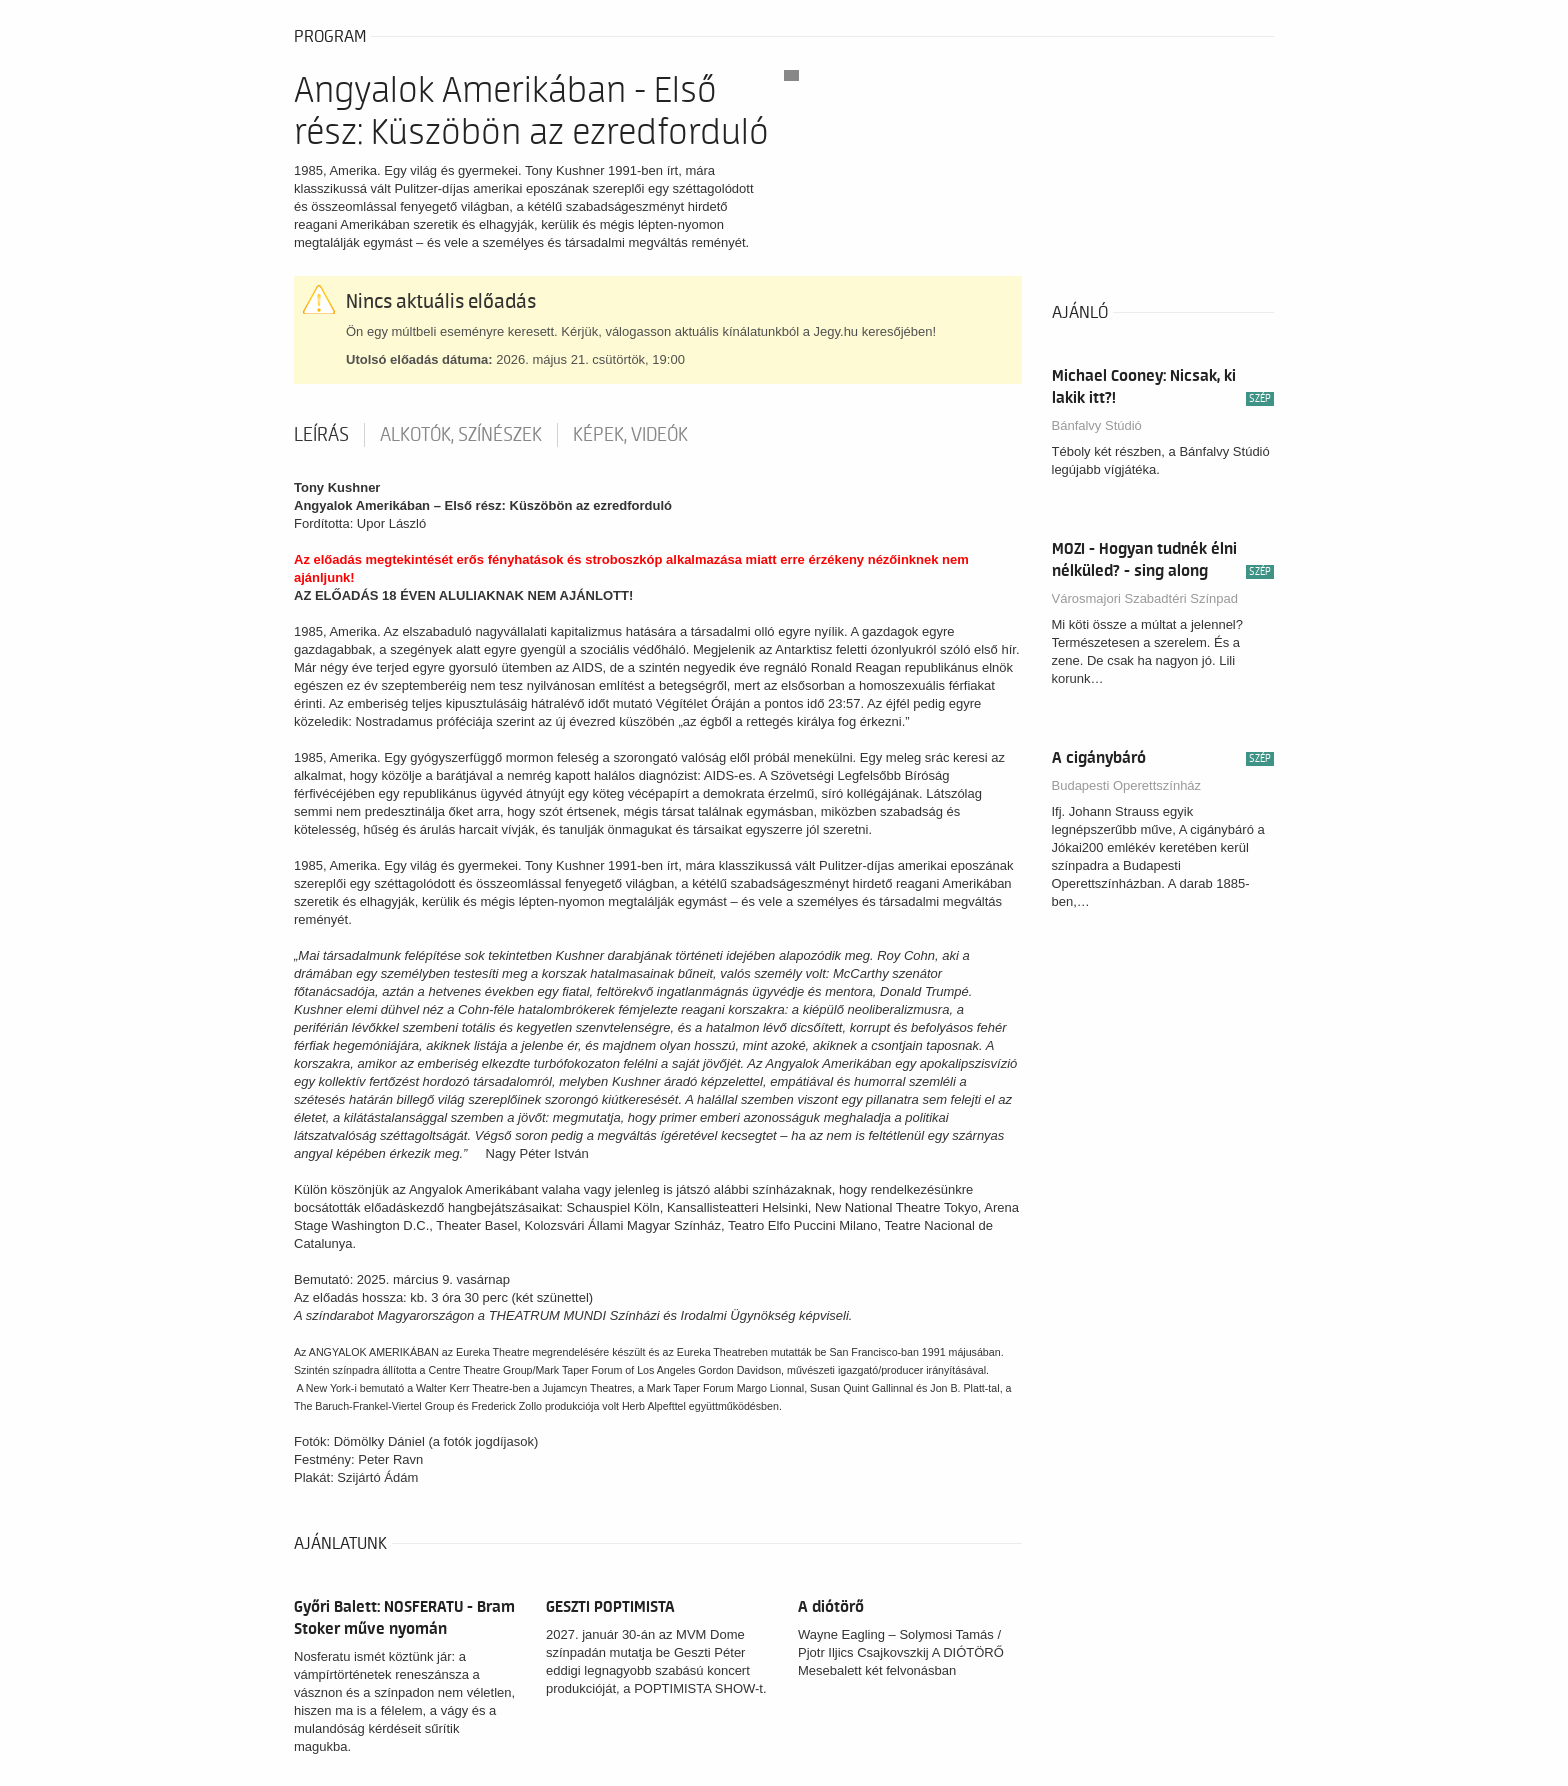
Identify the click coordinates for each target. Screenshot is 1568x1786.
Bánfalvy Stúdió (1097, 425)
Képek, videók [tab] (630, 435)
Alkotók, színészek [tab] (461, 435)
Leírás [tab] (321, 435)
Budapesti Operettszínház (1127, 785)
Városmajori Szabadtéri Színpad (1145, 598)
